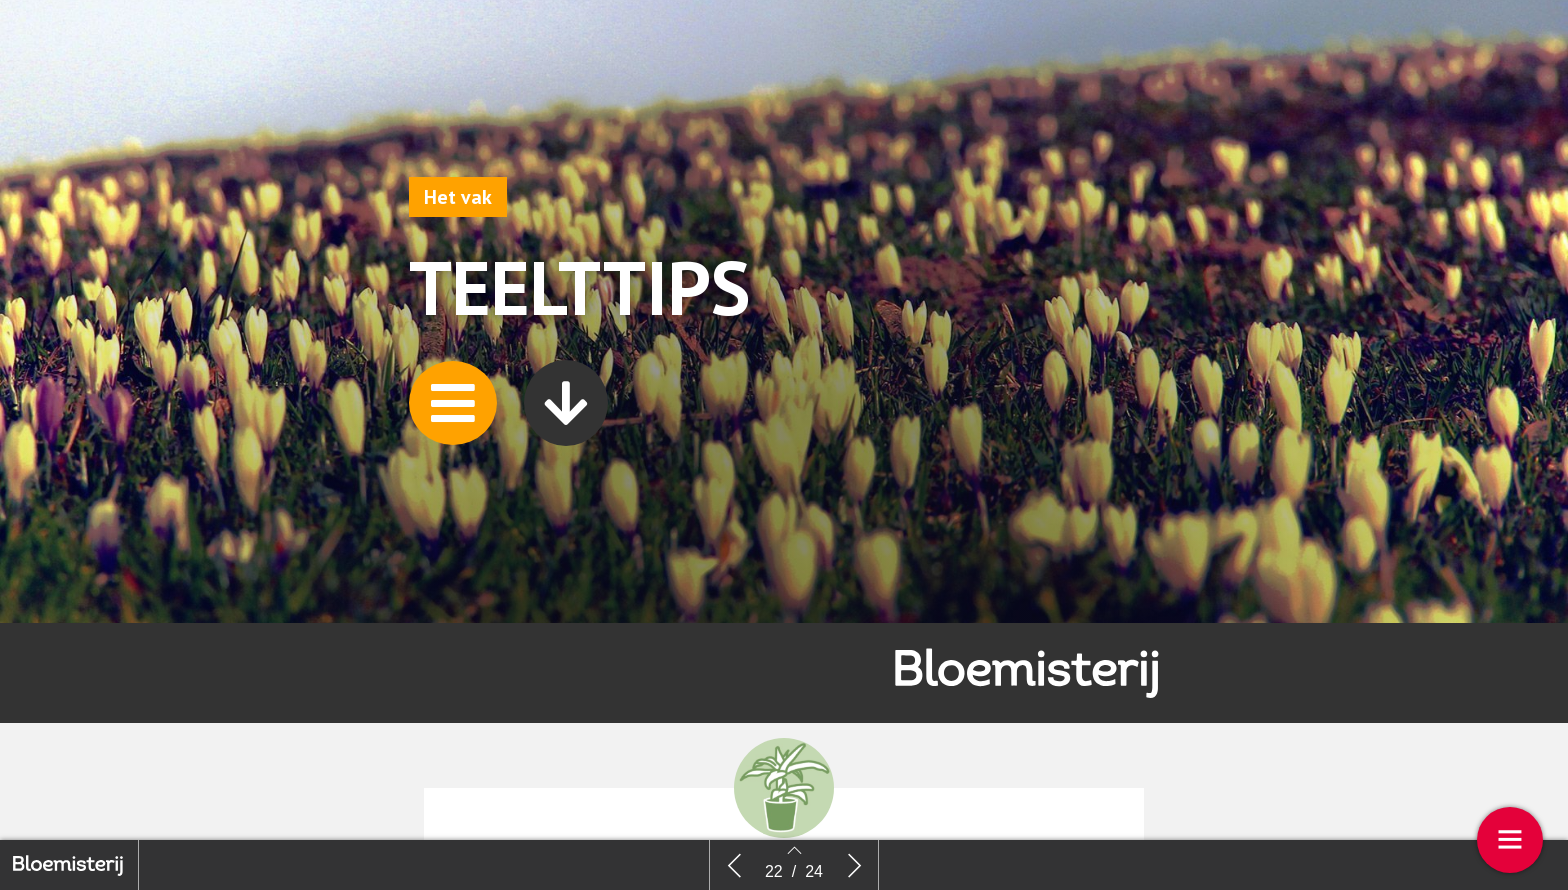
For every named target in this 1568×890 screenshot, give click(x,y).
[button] (453, 403)
